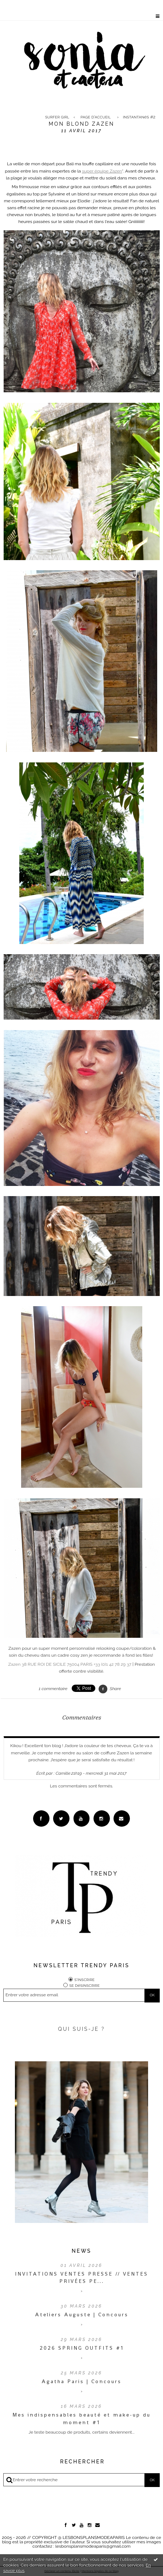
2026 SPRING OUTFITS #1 (82, 2348)
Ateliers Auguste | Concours (81, 2314)
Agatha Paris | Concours (81, 2381)
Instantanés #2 (139, 117)
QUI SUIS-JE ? (81, 2029)
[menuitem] (58, 117)
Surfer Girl (57, 117)
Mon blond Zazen (82, 124)
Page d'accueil (95, 117)
